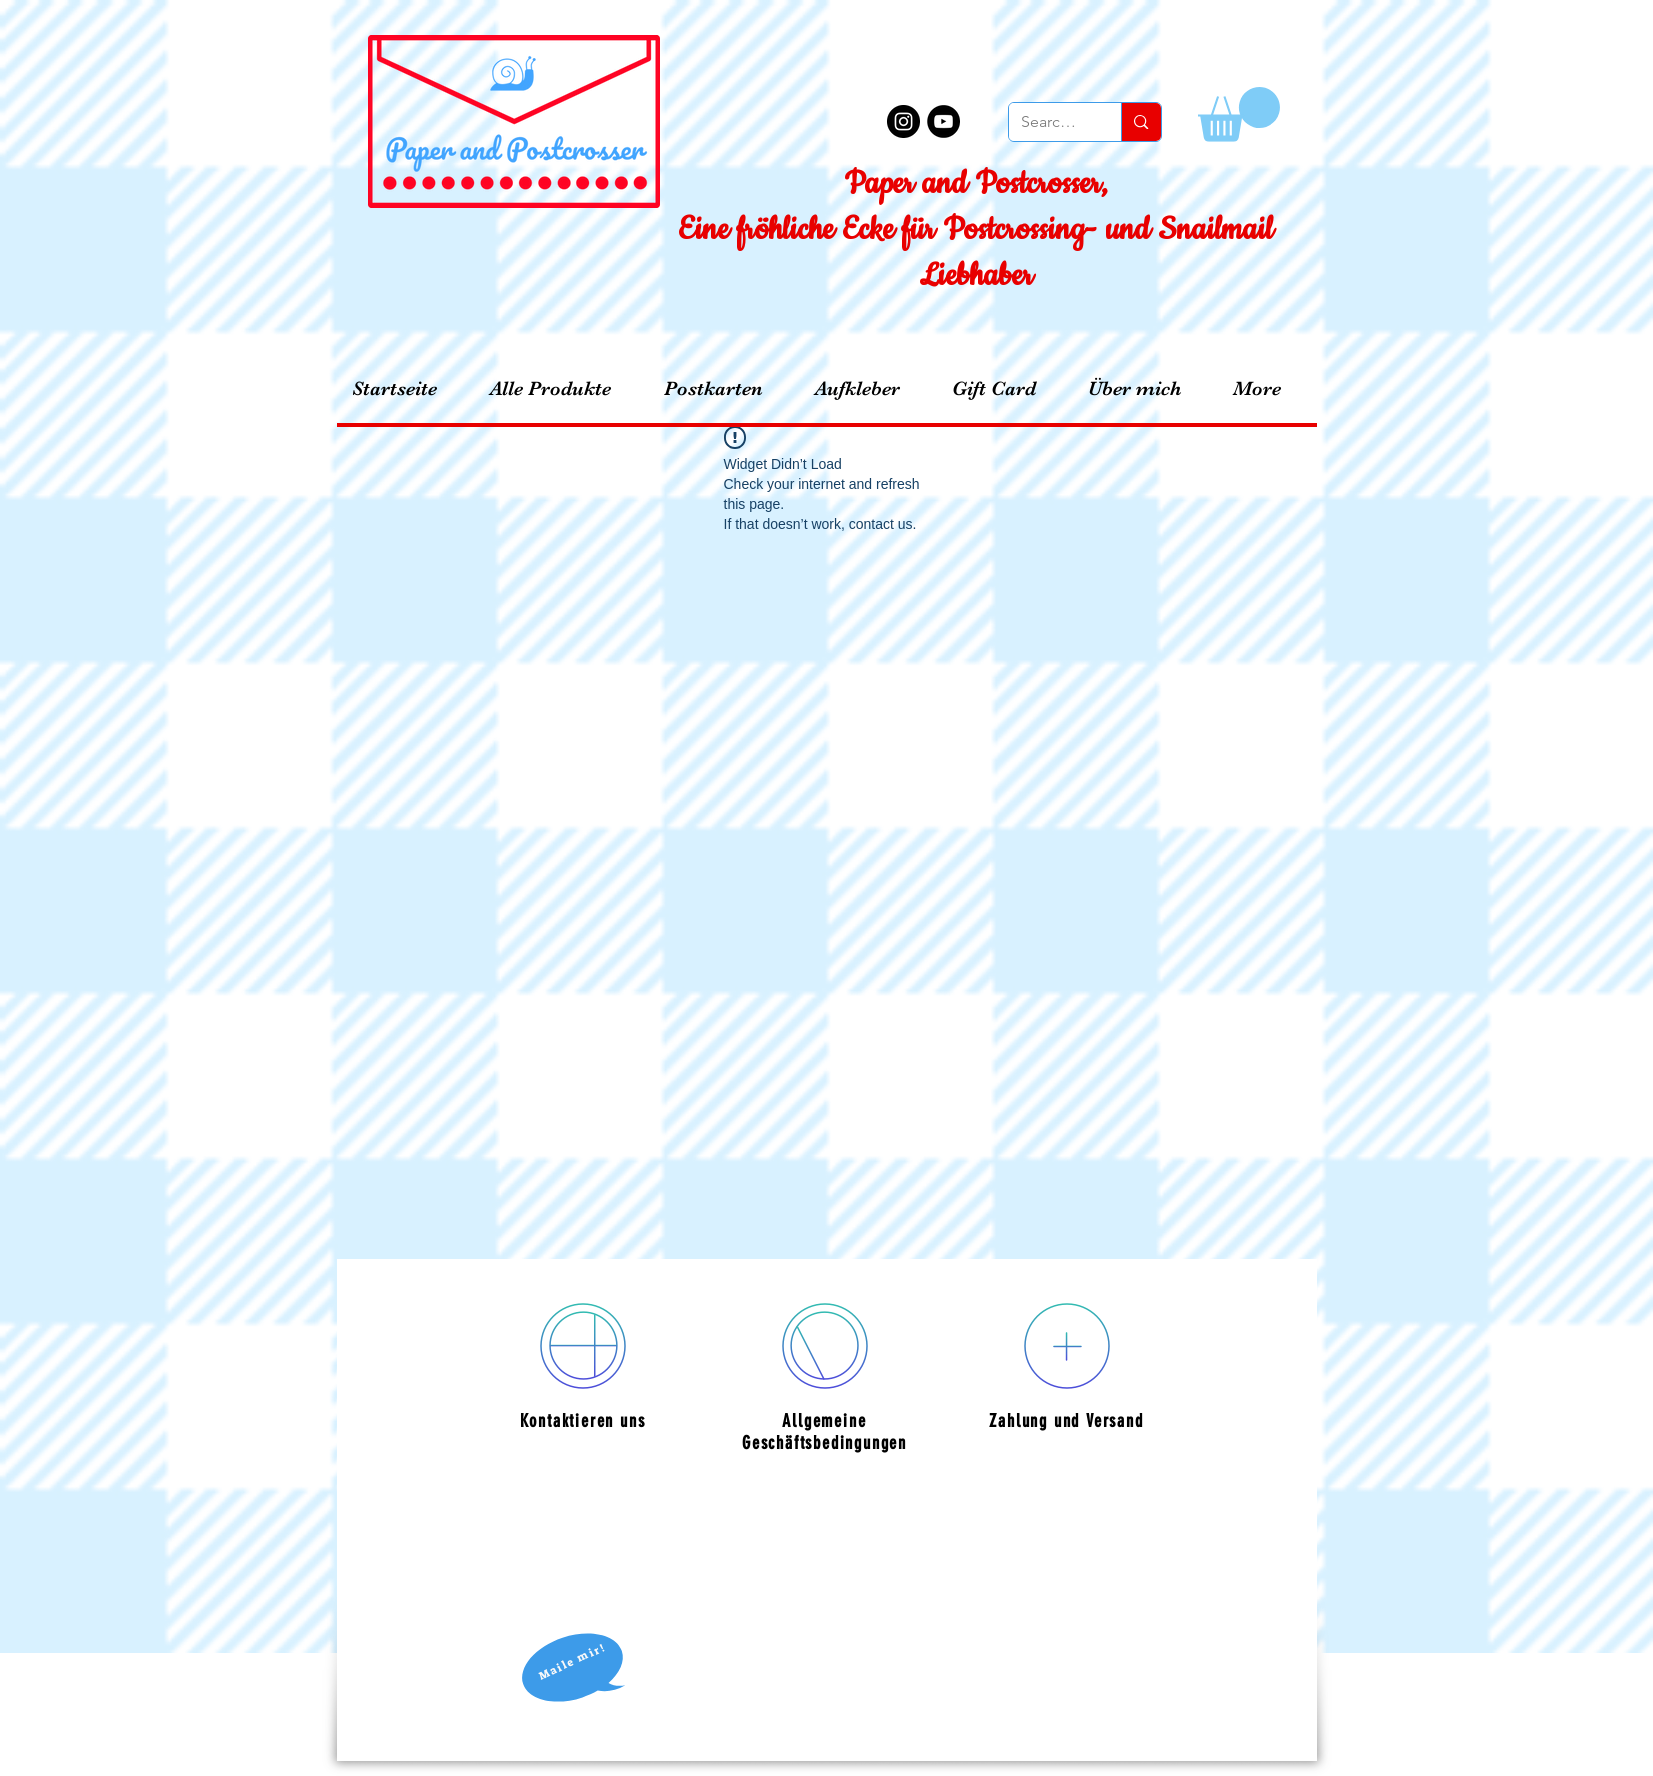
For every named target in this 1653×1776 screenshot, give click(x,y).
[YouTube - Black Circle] (943, 121)
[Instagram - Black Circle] (903, 121)
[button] (1239, 114)
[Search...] (1050, 122)
